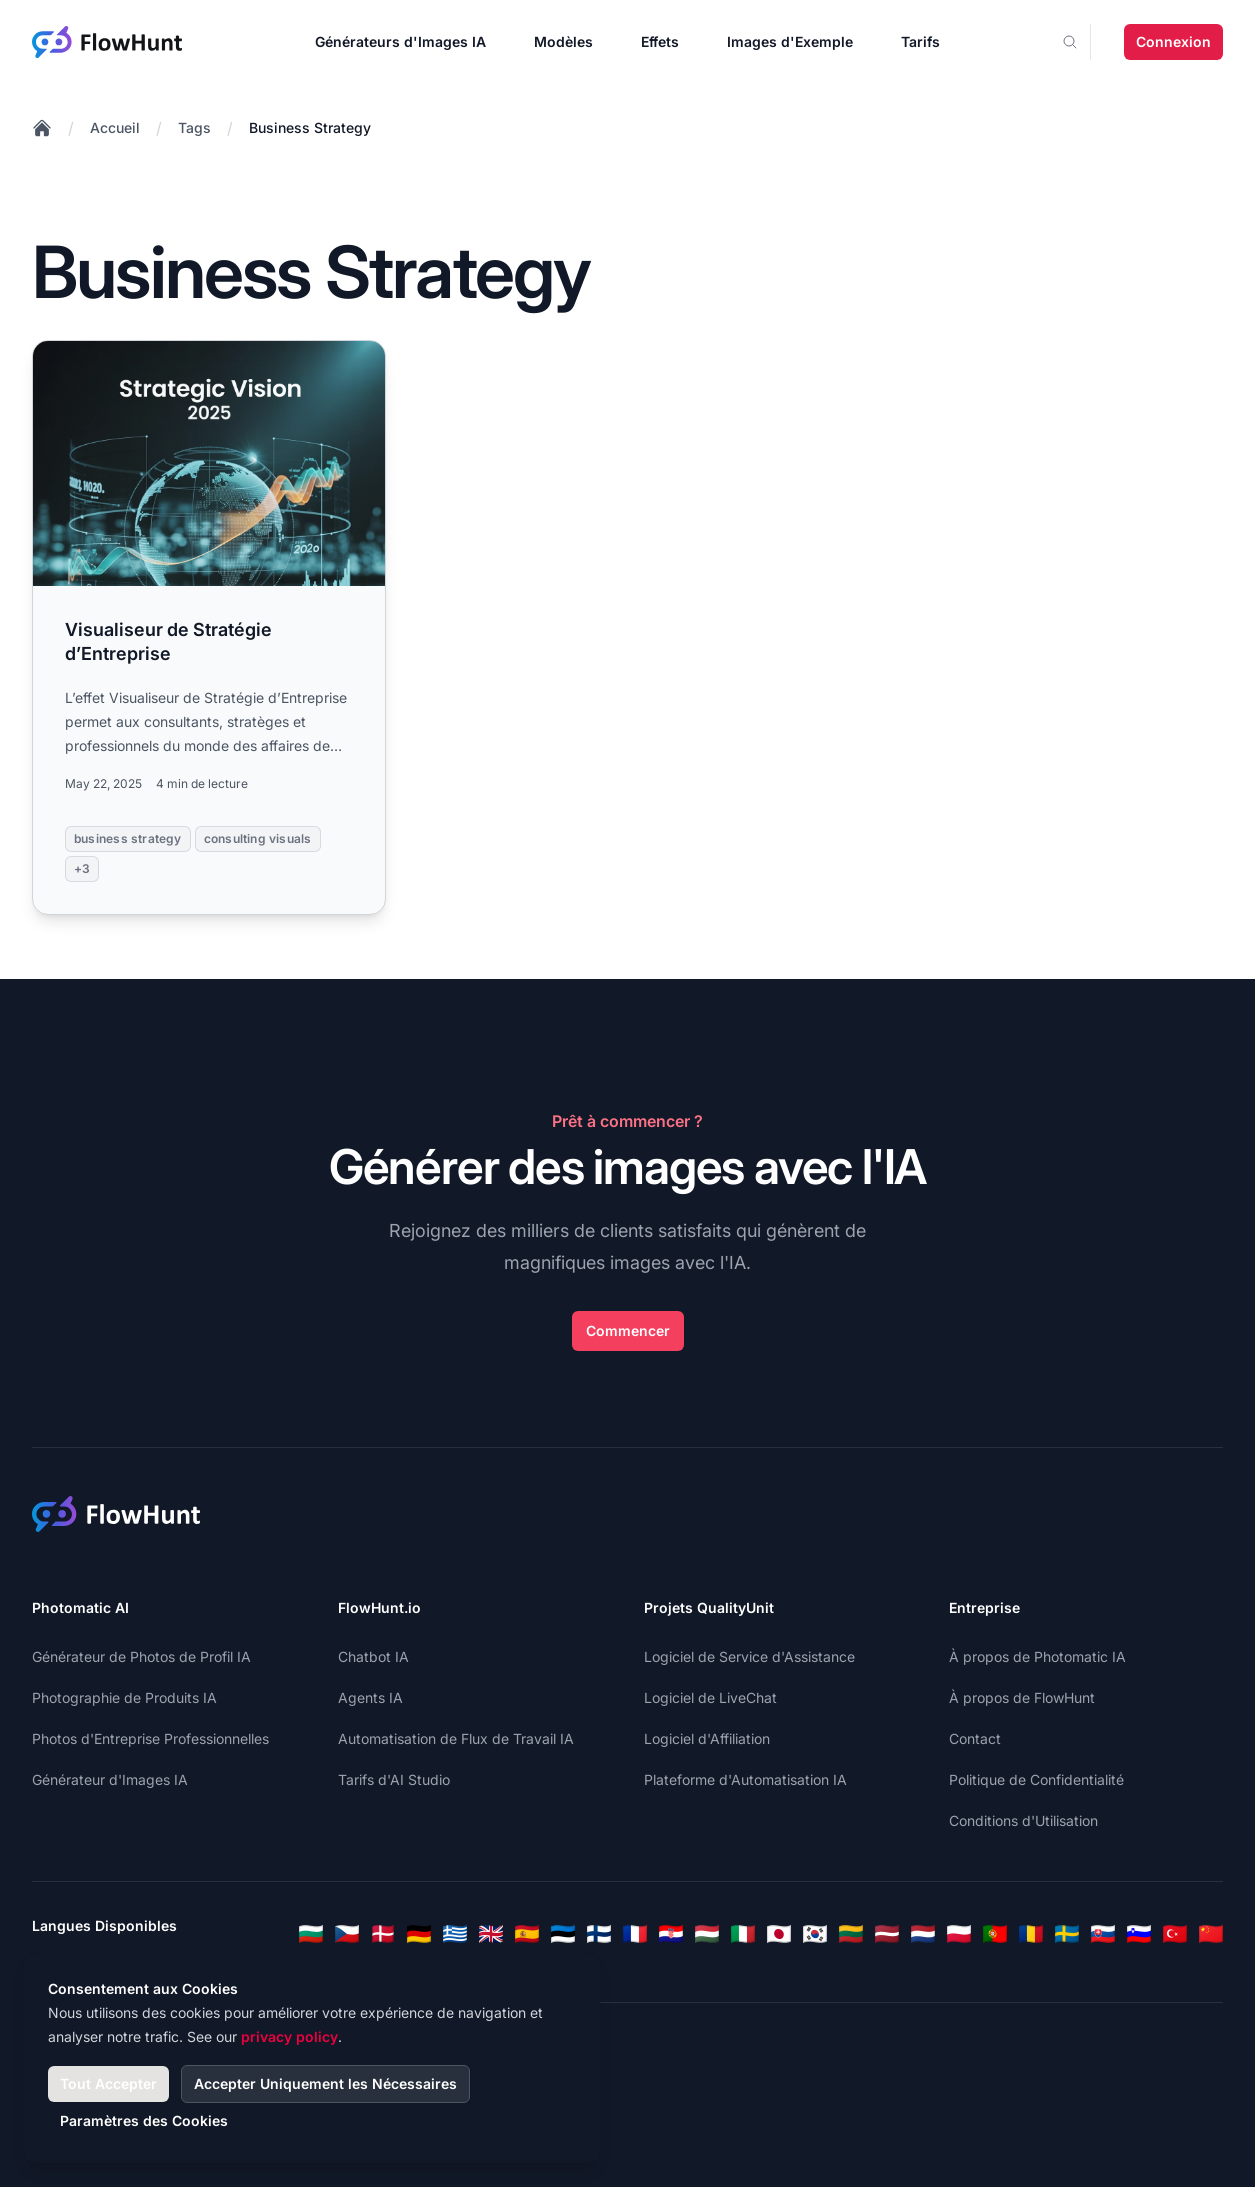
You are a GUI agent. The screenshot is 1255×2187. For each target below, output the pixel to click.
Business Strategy (310, 127)
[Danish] (383, 1934)
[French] (635, 1934)
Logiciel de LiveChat (710, 1697)
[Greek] (455, 1934)
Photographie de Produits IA (124, 1697)
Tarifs (920, 41)
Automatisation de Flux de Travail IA (456, 1738)
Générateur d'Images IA (110, 1779)
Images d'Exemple (790, 41)
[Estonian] (563, 1934)
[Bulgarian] (311, 1934)
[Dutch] (923, 1934)
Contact (975, 1738)
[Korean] (815, 1934)
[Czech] (347, 1934)
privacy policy (289, 2036)
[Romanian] (1031, 1934)
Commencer (628, 1330)
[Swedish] (1067, 1934)
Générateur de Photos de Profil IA (141, 1656)
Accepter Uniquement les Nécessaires (325, 2083)
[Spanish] (527, 1934)
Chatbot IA (373, 1656)
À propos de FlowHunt (1022, 1697)
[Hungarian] (707, 1934)
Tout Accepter (108, 2083)
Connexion (1173, 41)
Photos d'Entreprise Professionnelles (150, 1738)
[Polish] (959, 1934)
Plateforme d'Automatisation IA (745, 1779)
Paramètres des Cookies (144, 2120)
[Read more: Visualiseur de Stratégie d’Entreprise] (209, 627)
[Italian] (743, 1934)
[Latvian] (887, 1934)
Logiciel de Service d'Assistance (749, 1656)
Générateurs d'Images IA (400, 41)
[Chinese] (1211, 1934)
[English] (491, 1934)
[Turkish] (1175, 1934)
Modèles (563, 41)
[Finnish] (599, 1934)
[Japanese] (779, 1934)
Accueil (115, 127)
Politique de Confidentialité (1036, 1779)
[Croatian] (671, 1934)
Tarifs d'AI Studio (394, 1779)
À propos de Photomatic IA (1037, 1656)
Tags (194, 127)
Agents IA (370, 1697)
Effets (660, 41)
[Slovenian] (1139, 1934)
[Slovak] (1103, 1934)
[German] (419, 1934)
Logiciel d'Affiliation (707, 1738)
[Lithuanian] (851, 1934)
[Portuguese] (995, 1934)
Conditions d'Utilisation (1023, 1820)
